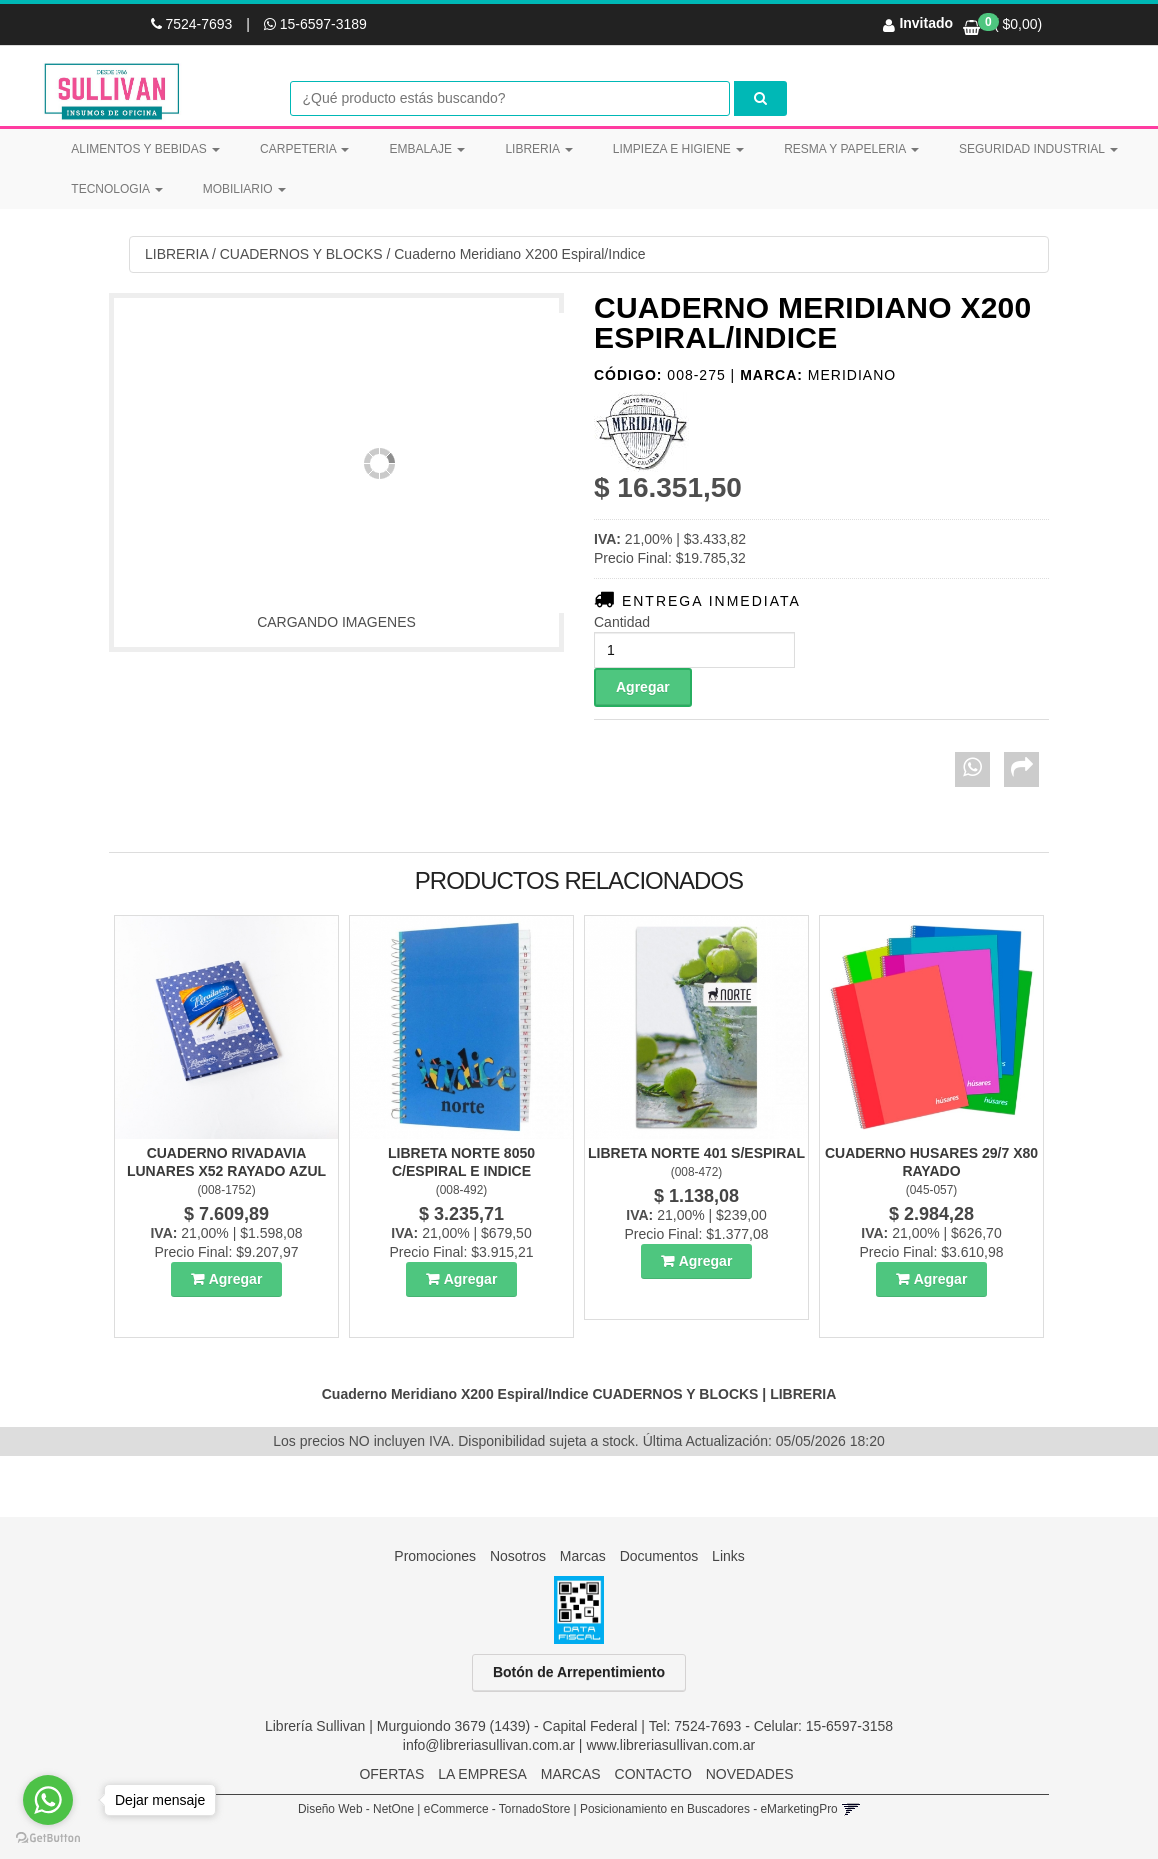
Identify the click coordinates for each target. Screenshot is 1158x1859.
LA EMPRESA (482, 1774)
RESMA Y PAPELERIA (851, 149)
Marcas (583, 1556)
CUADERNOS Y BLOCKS (301, 254)
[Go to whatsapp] (48, 1800)
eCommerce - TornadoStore (497, 1809)
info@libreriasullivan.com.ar (489, 1745)
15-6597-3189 (315, 24)
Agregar (236, 1279)
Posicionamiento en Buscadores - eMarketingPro (709, 1809)
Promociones (435, 1556)
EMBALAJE (427, 149)
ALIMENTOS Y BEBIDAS (145, 149)
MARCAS (571, 1774)
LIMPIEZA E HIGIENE (678, 149)
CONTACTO (653, 1774)
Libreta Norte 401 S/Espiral (696, 1153)
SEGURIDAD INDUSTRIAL (1038, 149)
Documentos (659, 1556)
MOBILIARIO (244, 189)
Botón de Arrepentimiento (579, 1673)
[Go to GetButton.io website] (48, 1838)
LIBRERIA (538, 149)
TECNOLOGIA (116, 189)
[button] (850, 1809)
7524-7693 (194, 24)
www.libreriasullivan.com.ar (670, 1745)
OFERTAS (391, 1774)
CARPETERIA (304, 149)
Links (728, 1556)
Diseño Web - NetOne (356, 1809)
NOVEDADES (750, 1774)
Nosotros (518, 1556)
